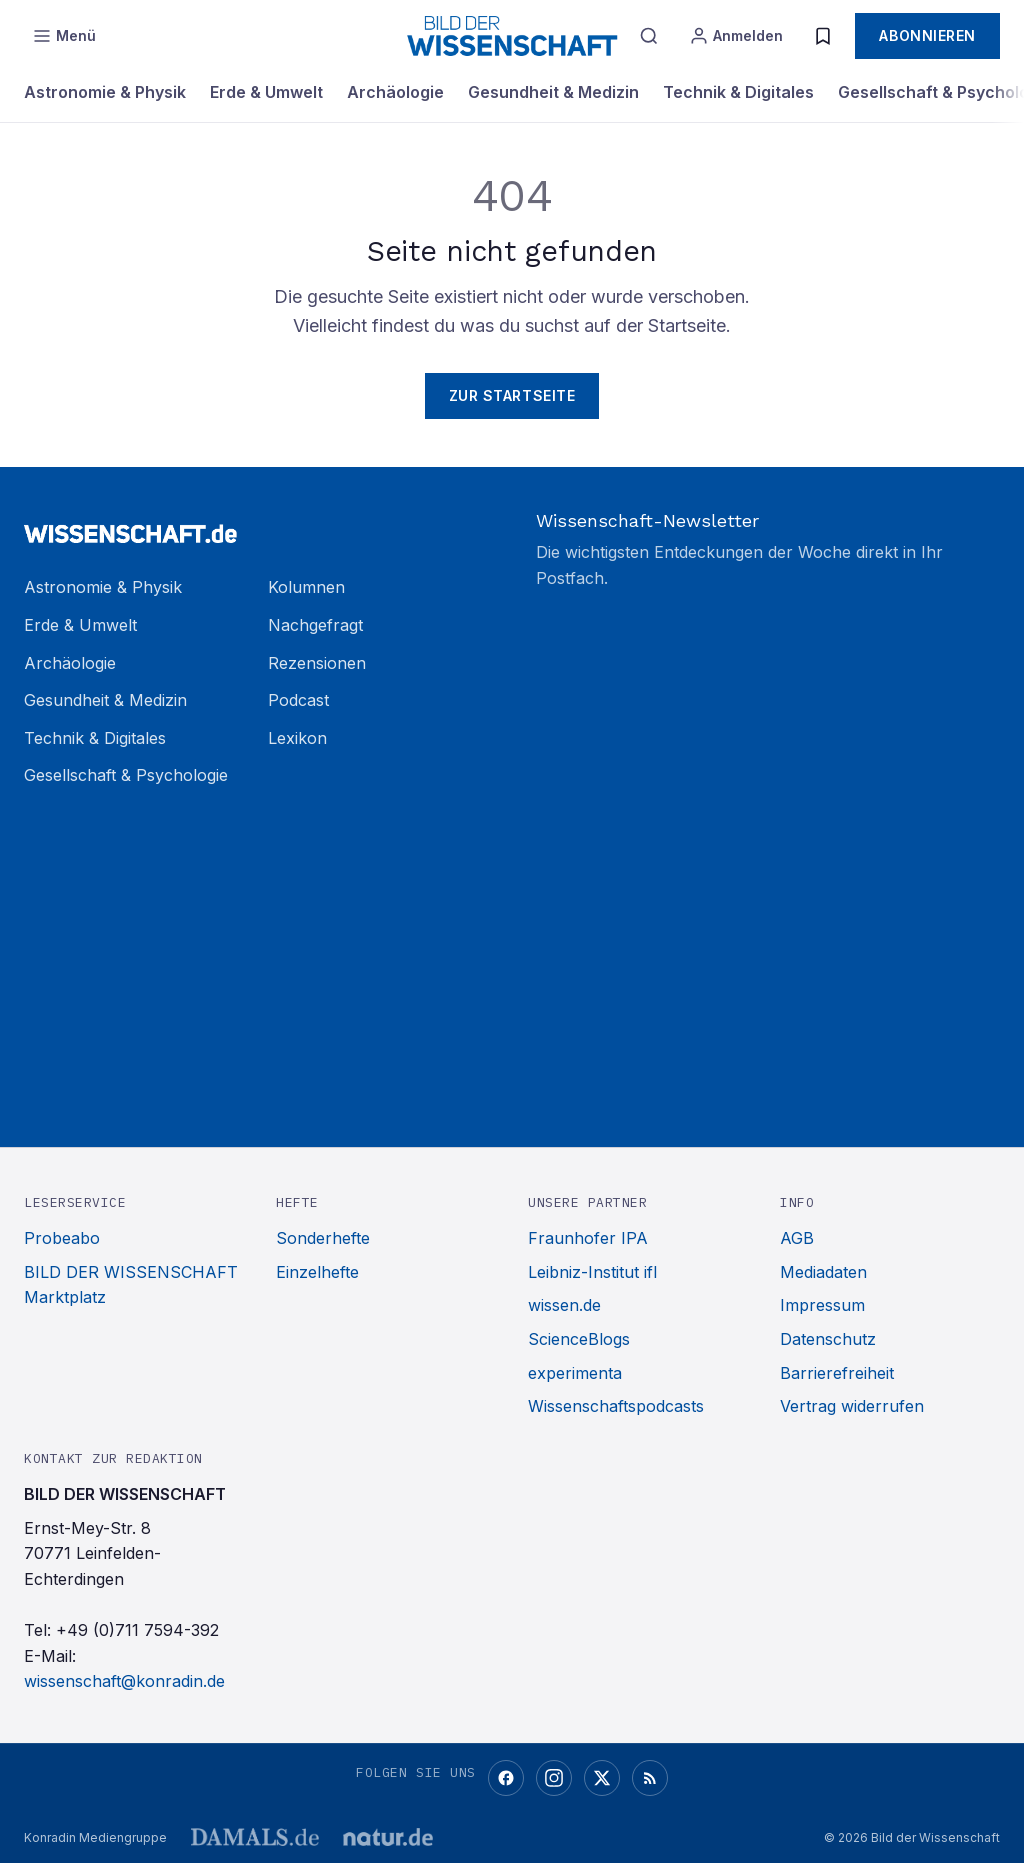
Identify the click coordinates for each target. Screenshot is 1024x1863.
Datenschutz (828, 1339)
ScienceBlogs (579, 1339)
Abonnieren (927, 35)
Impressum (822, 1305)
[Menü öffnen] (64, 36)
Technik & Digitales (738, 92)
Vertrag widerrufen (852, 1406)
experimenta (575, 1373)
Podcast (298, 700)
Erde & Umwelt (266, 92)
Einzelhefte (317, 1272)
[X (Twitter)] (602, 1778)
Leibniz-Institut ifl (592, 1272)
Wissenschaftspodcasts (616, 1406)
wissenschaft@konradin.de (124, 1681)
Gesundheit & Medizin (553, 92)
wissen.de (564, 1305)
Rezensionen (317, 663)
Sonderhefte (323, 1238)
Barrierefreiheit (837, 1373)
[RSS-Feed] (650, 1778)
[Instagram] (554, 1778)
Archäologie (395, 92)
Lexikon (297, 738)
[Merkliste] (823, 36)
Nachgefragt (315, 625)
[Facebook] (506, 1778)
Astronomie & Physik (105, 92)
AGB (797, 1238)
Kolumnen (306, 587)
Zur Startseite (512, 395)
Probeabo (62, 1238)
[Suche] (649, 36)
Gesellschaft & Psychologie (126, 775)
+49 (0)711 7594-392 (137, 1630)
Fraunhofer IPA (588, 1238)
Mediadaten (823, 1272)
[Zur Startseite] (256, 525)
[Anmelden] (736, 36)
